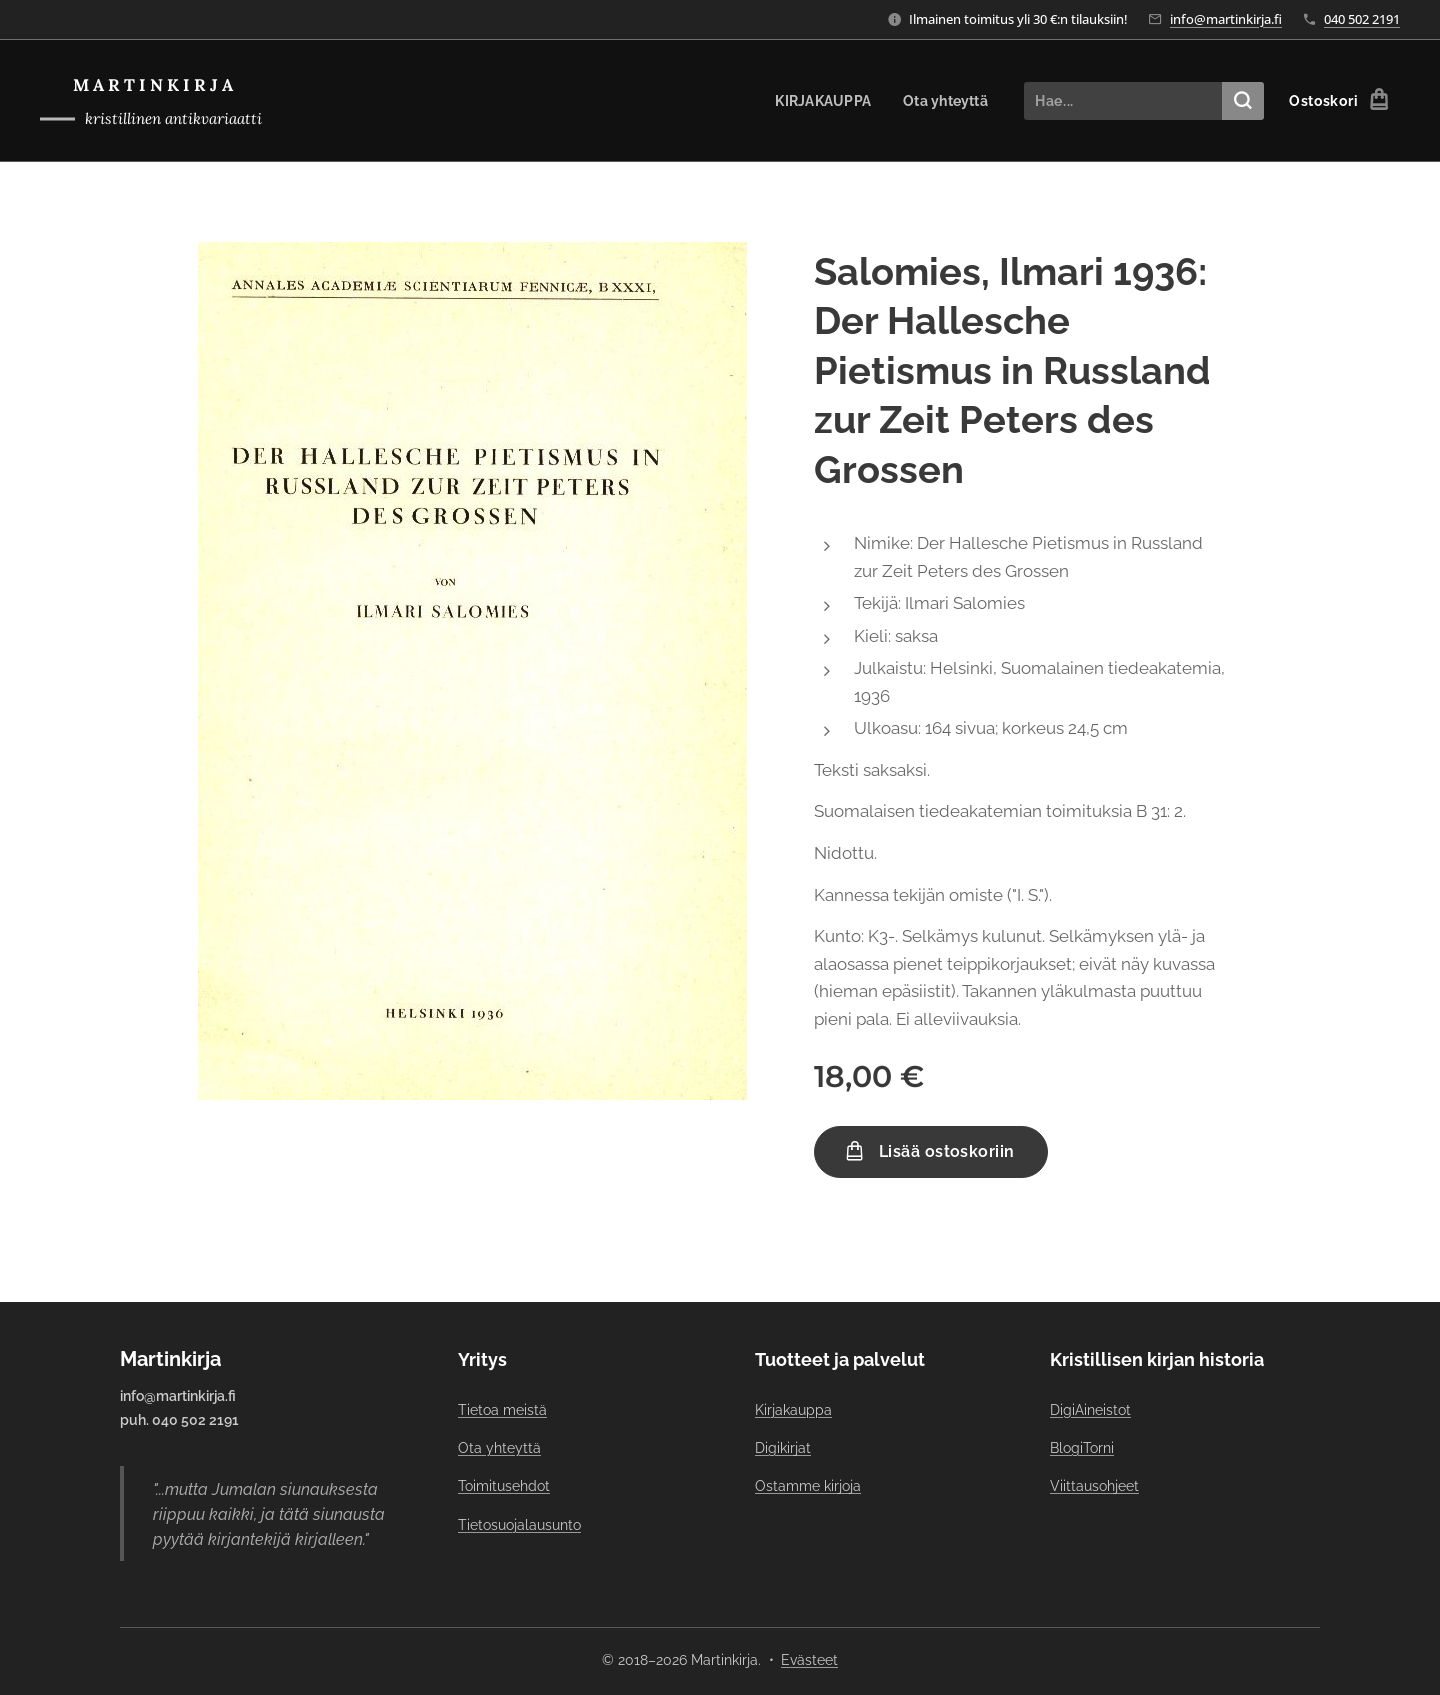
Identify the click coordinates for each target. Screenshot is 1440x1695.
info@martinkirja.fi (1226, 19)
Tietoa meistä (502, 1409)
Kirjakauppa (793, 1409)
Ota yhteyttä (499, 1448)
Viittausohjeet (1094, 1486)
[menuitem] (821, 101)
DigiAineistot (1090, 1409)
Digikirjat (783, 1448)
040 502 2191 (1362, 19)
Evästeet (809, 1660)
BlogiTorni (1082, 1448)
